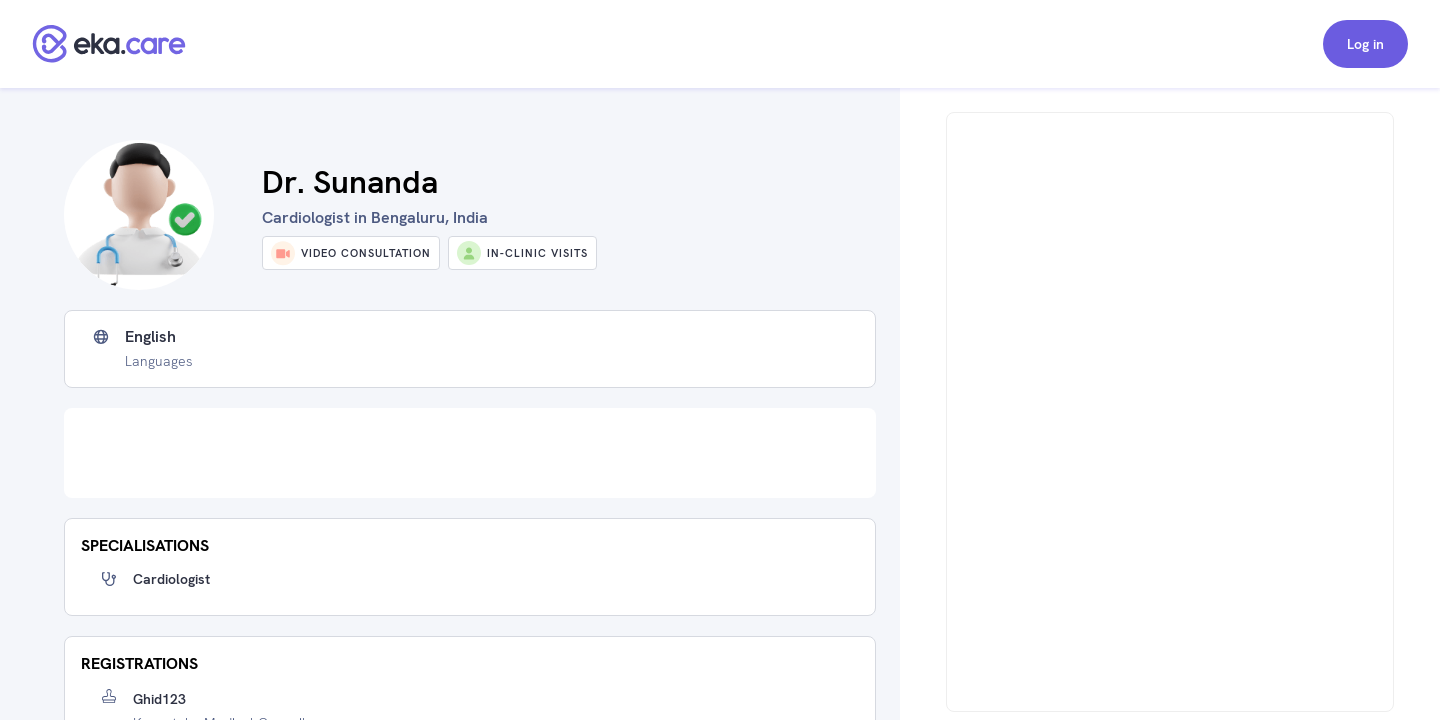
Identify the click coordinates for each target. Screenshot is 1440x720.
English (150, 337)
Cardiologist (171, 579)
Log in (1365, 44)
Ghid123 (159, 699)
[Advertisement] (470, 453)
